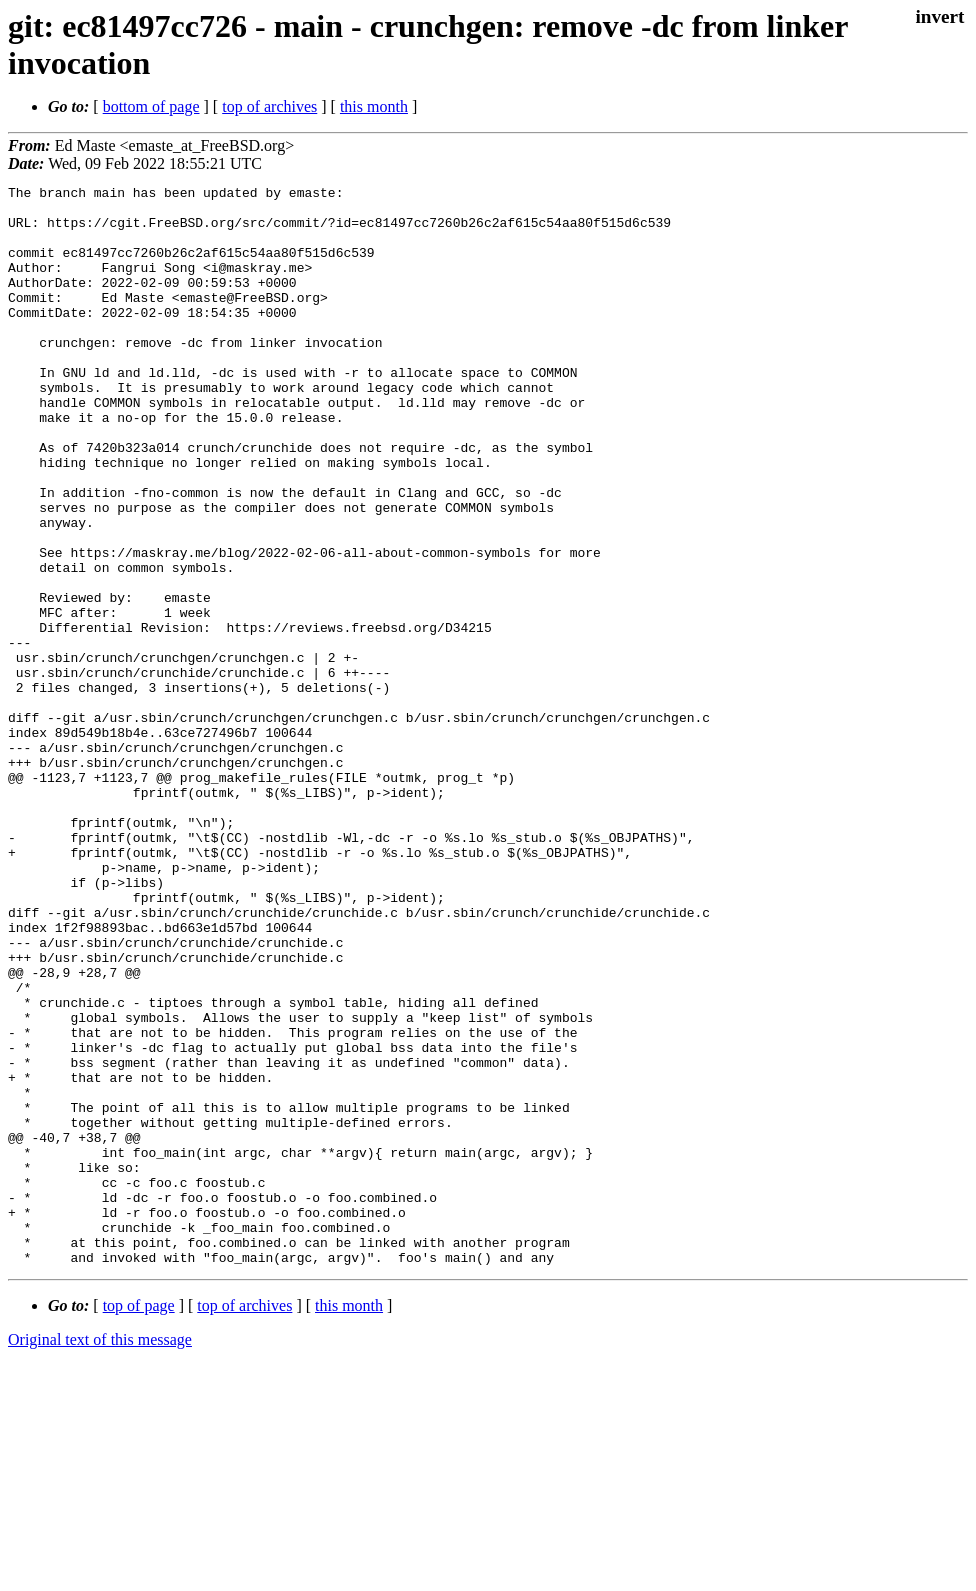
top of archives (269, 106)
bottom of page (151, 106)
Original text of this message (100, 1555)
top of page (139, 1521)
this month (374, 106)
